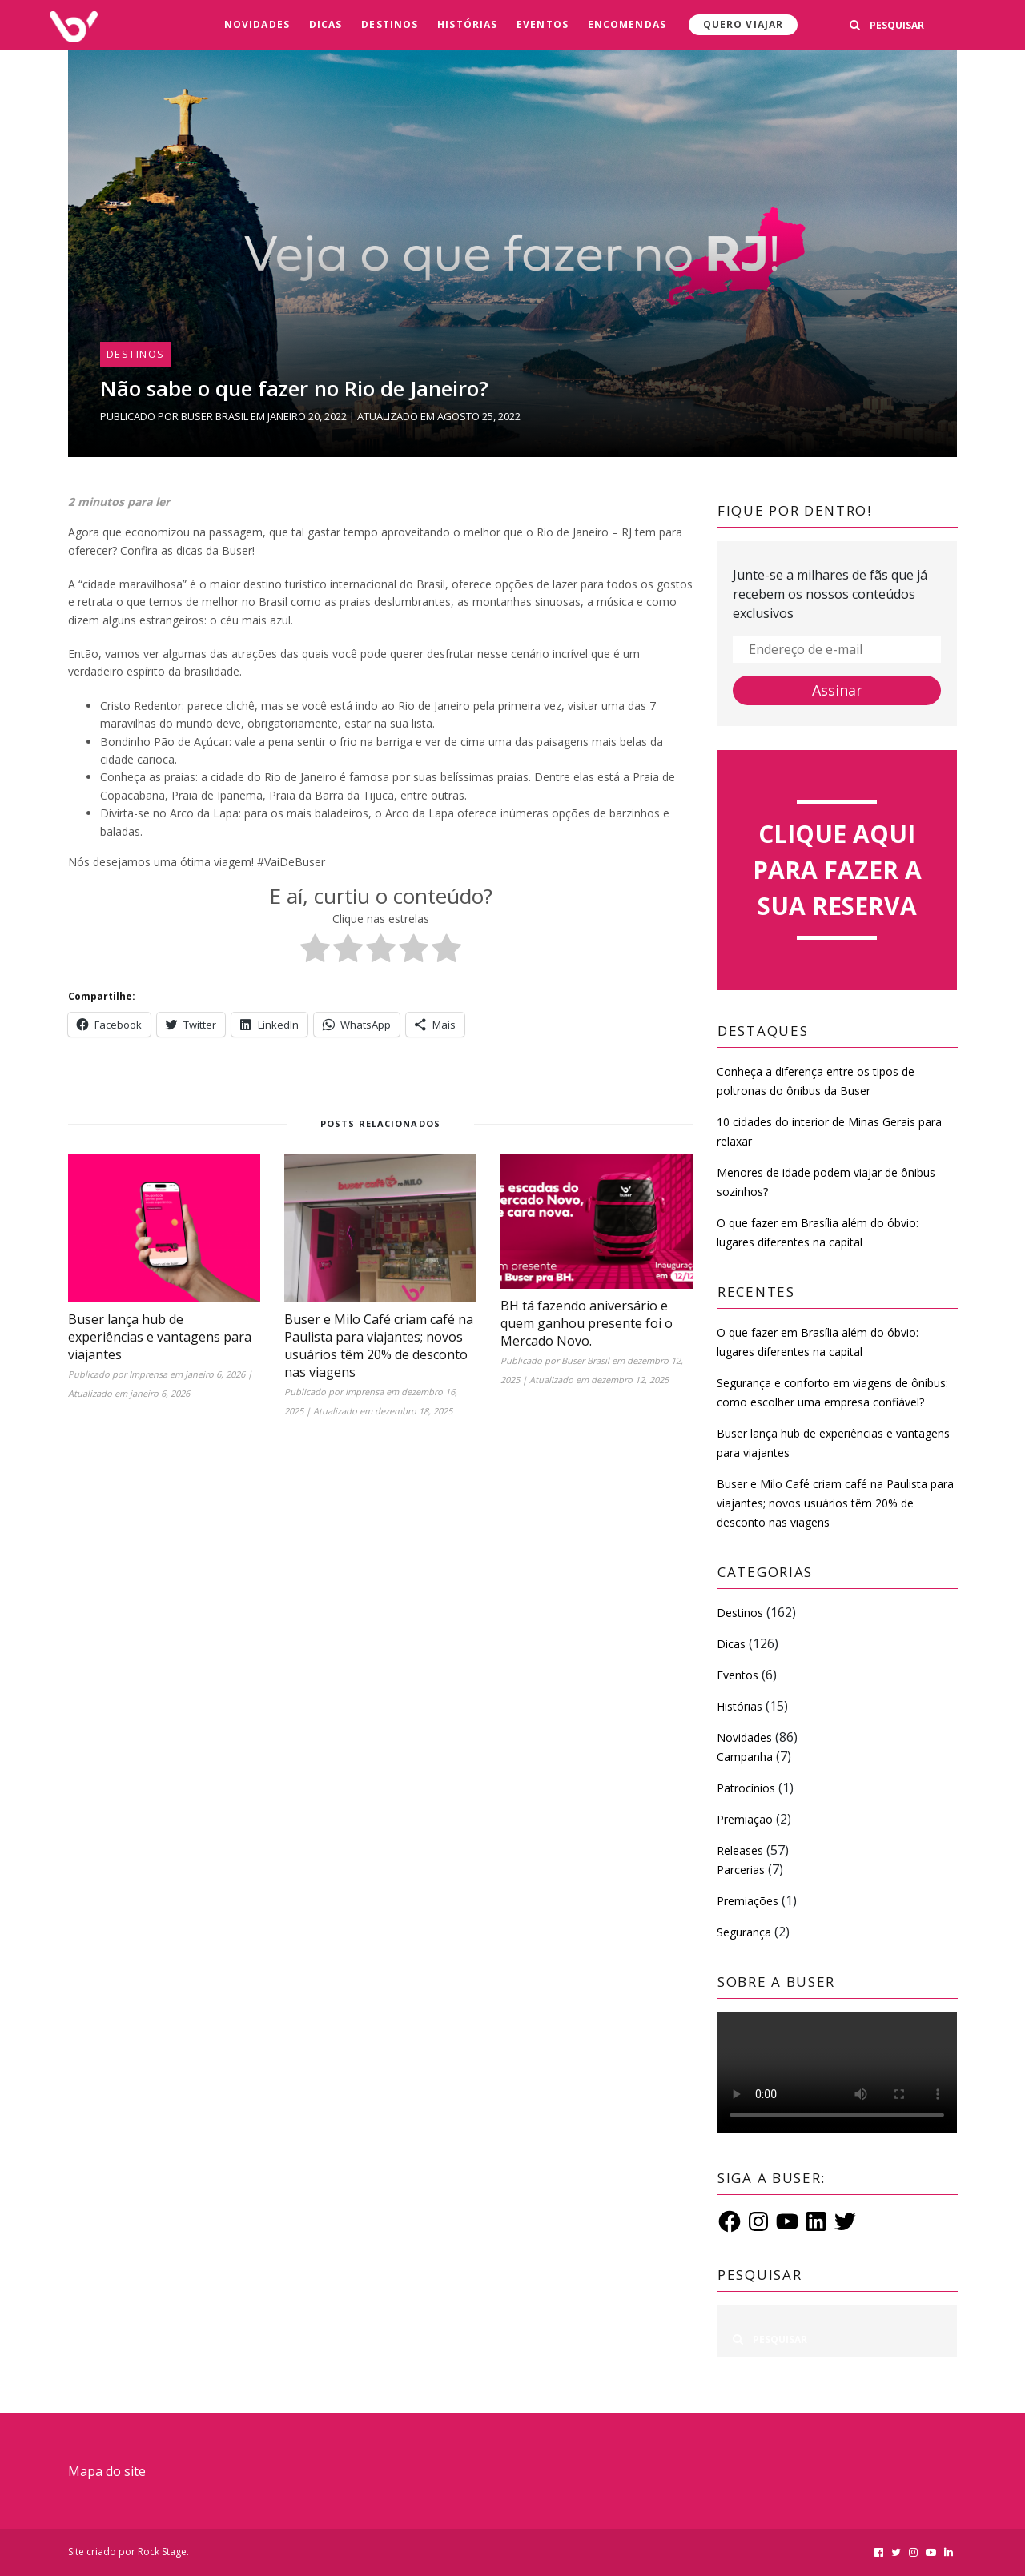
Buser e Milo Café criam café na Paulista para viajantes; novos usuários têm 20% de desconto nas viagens (378, 1345)
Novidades (257, 24)
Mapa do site (107, 2471)
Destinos (389, 24)
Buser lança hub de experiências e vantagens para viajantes (159, 1336)
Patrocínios (746, 1788)
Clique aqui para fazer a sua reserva (837, 869)
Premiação (745, 1819)
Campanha (745, 1756)
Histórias (467, 24)
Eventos (543, 24)
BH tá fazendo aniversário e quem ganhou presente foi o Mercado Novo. (586, 1323)
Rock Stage (162, 2551)
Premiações (747, 1900)
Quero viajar (743, 24)
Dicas (326, 24)
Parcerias (741, 1869)
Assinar (837, 690)
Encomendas (627, 24)
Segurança (744, 1932)
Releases (740, 1850)
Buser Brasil (214, 416)
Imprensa (148, 1374)
